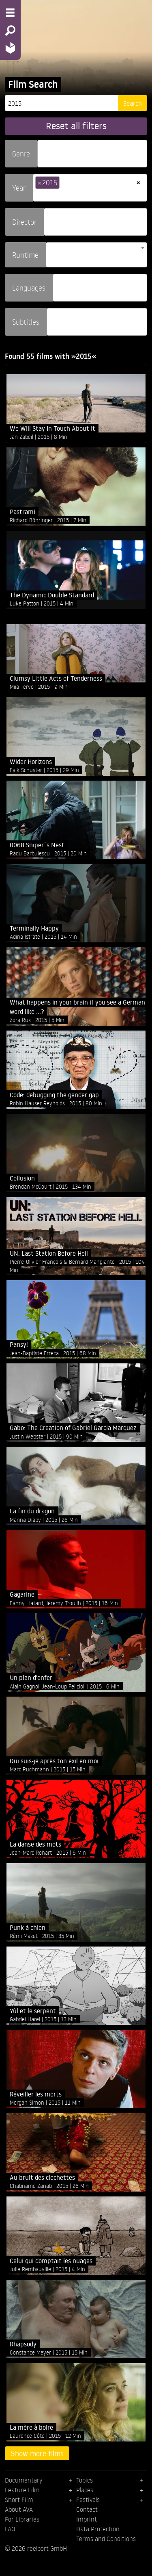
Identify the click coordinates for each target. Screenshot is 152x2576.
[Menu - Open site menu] (10, 13)
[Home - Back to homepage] (10, 47)
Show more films (37, 2453)
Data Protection (98, 2529)
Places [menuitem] (84, 2490)
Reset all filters (76, 126)
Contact (87, 2509)
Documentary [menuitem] (23, 2480)
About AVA (19, 2509)
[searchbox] (42, 150)
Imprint (86, 2519)
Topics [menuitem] (84, 2480)
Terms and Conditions (106, 2539)
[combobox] (92, 153)
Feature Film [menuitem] (22, 2490)
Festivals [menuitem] (88, 2500)
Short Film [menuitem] (19, 2500)
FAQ (10, 2529)
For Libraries (22, 2519)
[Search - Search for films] (10, 30)
